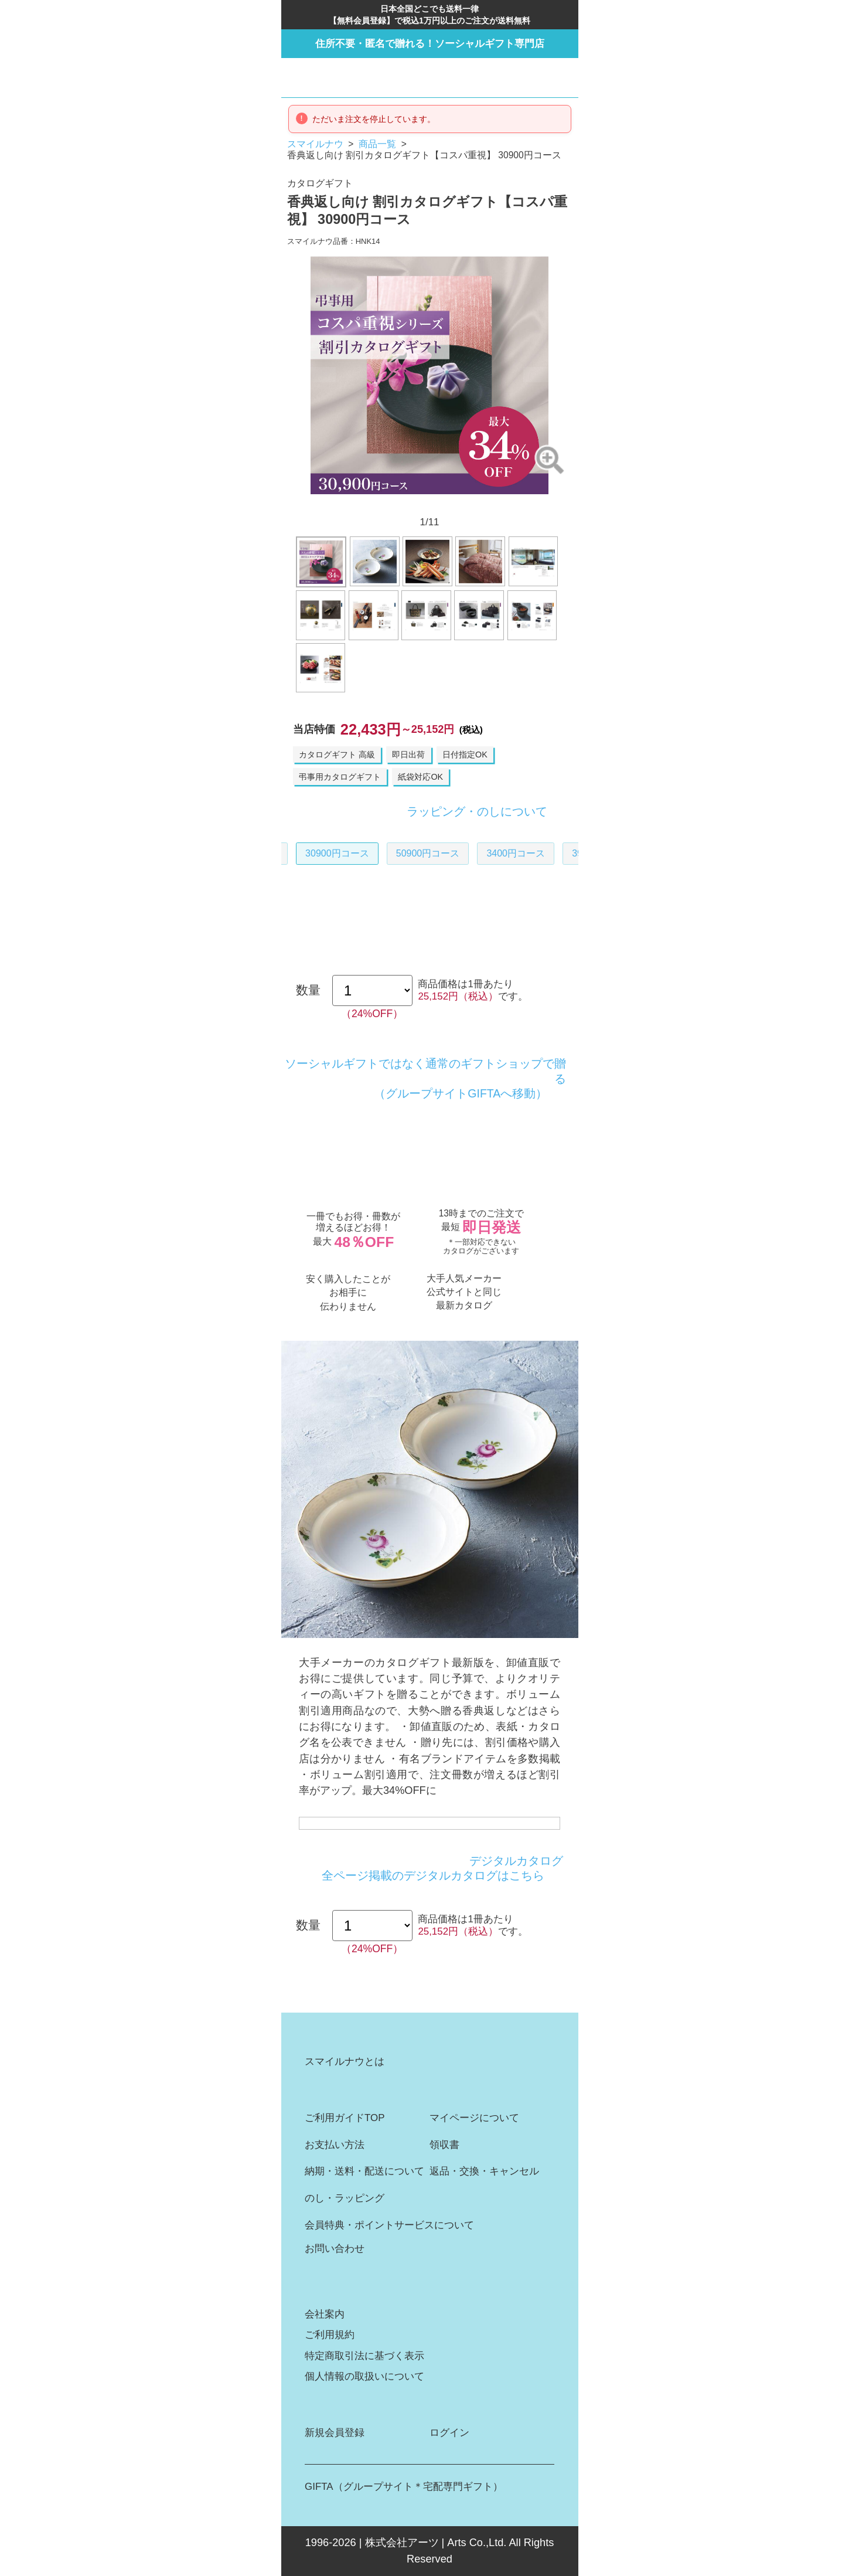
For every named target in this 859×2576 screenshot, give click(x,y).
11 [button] (507, 504)
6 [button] (429, 504)
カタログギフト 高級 (337, 754)
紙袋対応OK (420, 776)
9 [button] (475, 504)
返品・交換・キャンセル (484, 2171)
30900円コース (337, 853)
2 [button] (368, 504)
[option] (429, 375)
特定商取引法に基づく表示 (364, 2355)
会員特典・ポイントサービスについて (389, 2225)
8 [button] (460, 504)
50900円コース (428, 853)
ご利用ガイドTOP (344, 2117)
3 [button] (383, 504)
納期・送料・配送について (364, 2171)
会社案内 (325, 2314)
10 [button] (491, 504)
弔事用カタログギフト (340, 776)
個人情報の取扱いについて (364, 2376)
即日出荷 (408, 754)
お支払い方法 (334, 2144)
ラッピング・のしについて (477, 812)
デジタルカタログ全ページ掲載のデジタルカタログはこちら (442, 1868)
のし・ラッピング (344, 2198)
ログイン (449, 2432)
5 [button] (414, 504)
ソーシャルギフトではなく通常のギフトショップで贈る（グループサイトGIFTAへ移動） (425, 1078)
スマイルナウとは (344, 2061)
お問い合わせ (334, 2248)
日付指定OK (465, 754)
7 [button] (444, 504)
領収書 (444, 2144)
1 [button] (352, 504)
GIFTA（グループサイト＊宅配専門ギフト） (403, 2486)
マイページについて (474, 2117)
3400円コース (515, 853)
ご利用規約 (329, 2334)
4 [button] (398, 504)
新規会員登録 (334, 2432)
